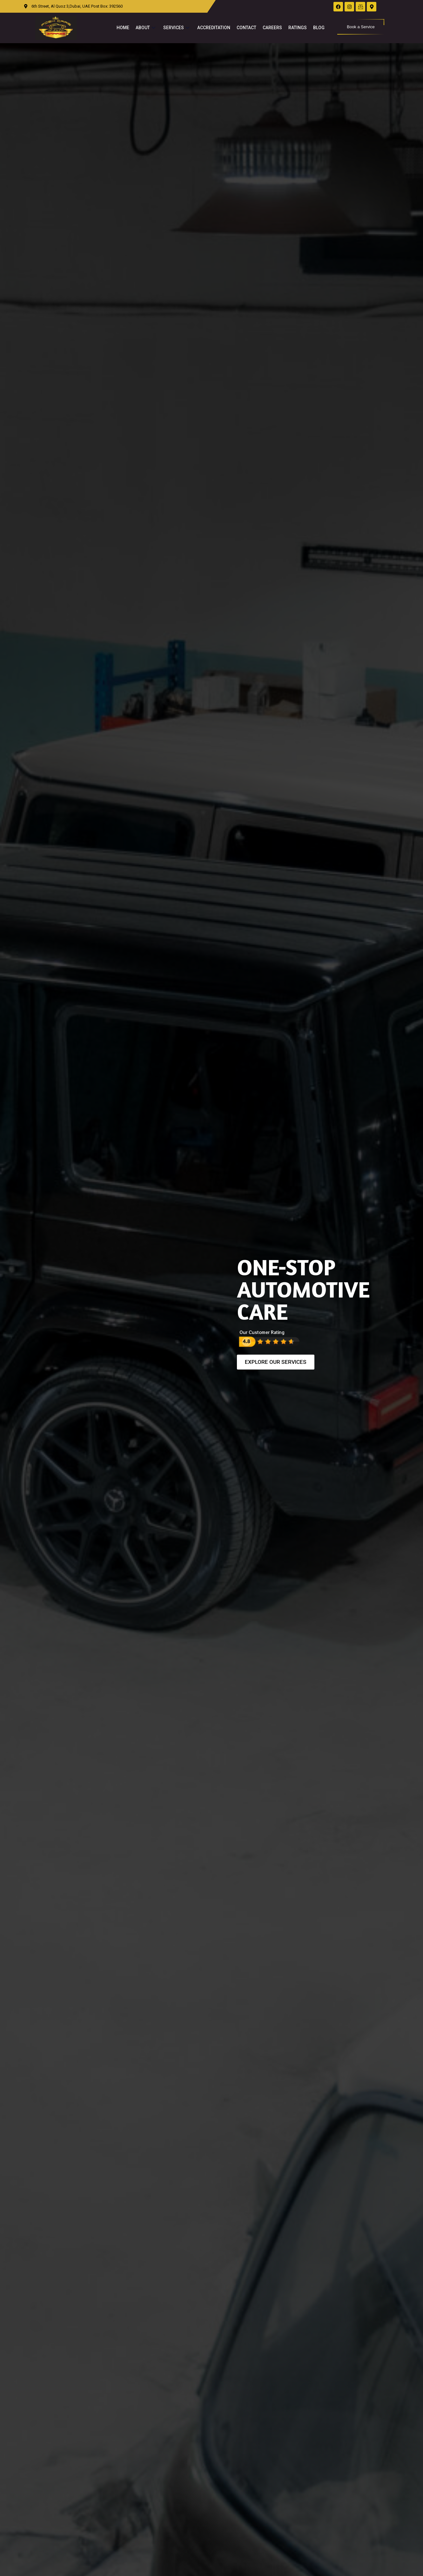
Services (177, 27)
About (146, 27)
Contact (246, 27)
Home (123, 27)
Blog (319, 27)
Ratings (297, 27)
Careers (272, 27)
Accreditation (213, 27)
